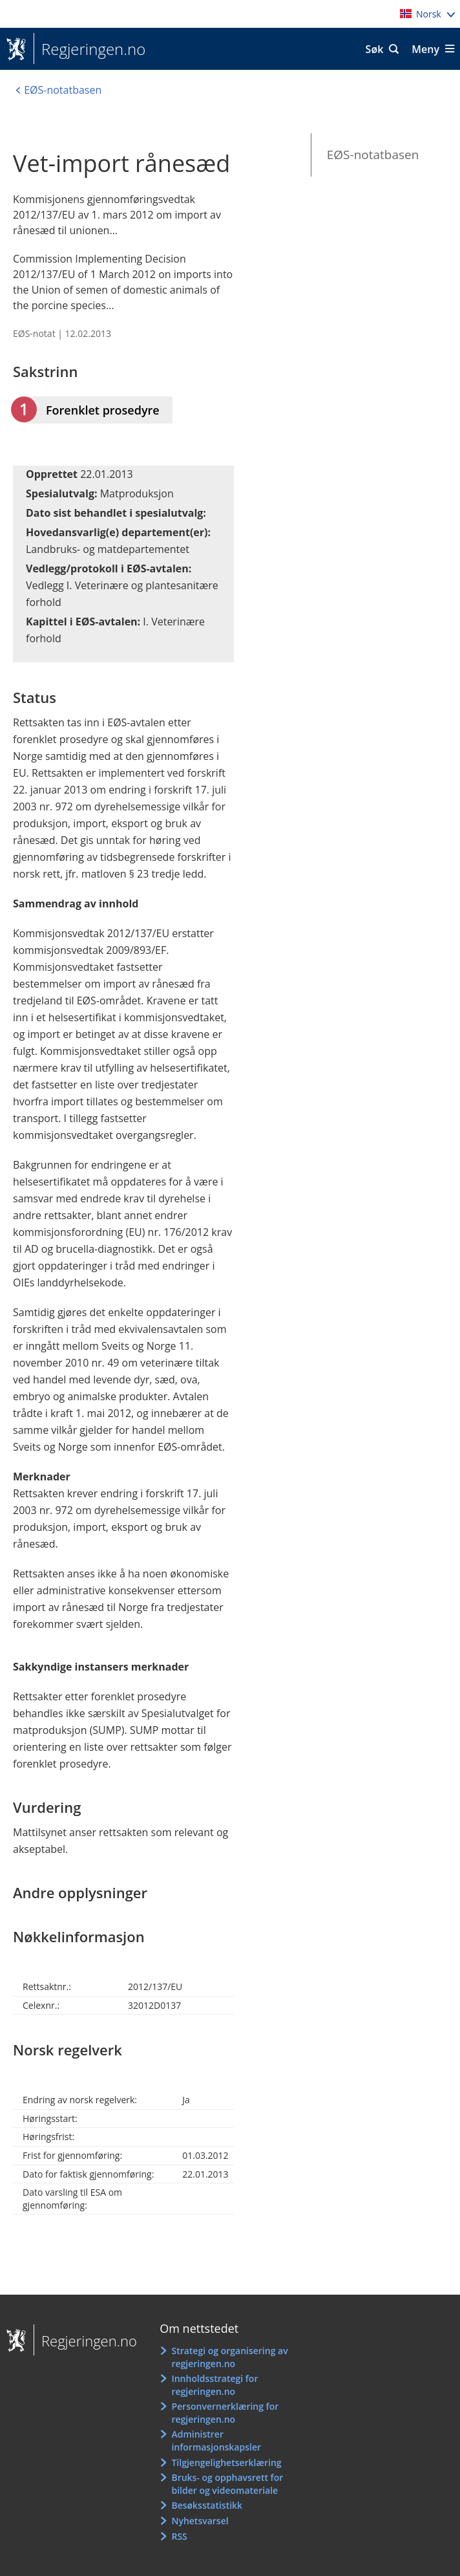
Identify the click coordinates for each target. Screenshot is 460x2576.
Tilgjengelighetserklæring (226, 2462)
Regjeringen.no (89, 49)
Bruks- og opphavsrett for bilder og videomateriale (227, 2483)
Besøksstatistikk (206, 2505)
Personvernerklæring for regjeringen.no (224, 2412)
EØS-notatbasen (373, 154)
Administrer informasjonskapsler (216, 2440)
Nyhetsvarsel (199, 2521)
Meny (425, 49)
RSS (179, 2536)
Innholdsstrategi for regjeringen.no (214, 2384)
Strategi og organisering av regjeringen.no (229, 2357)
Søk (375, 49)
